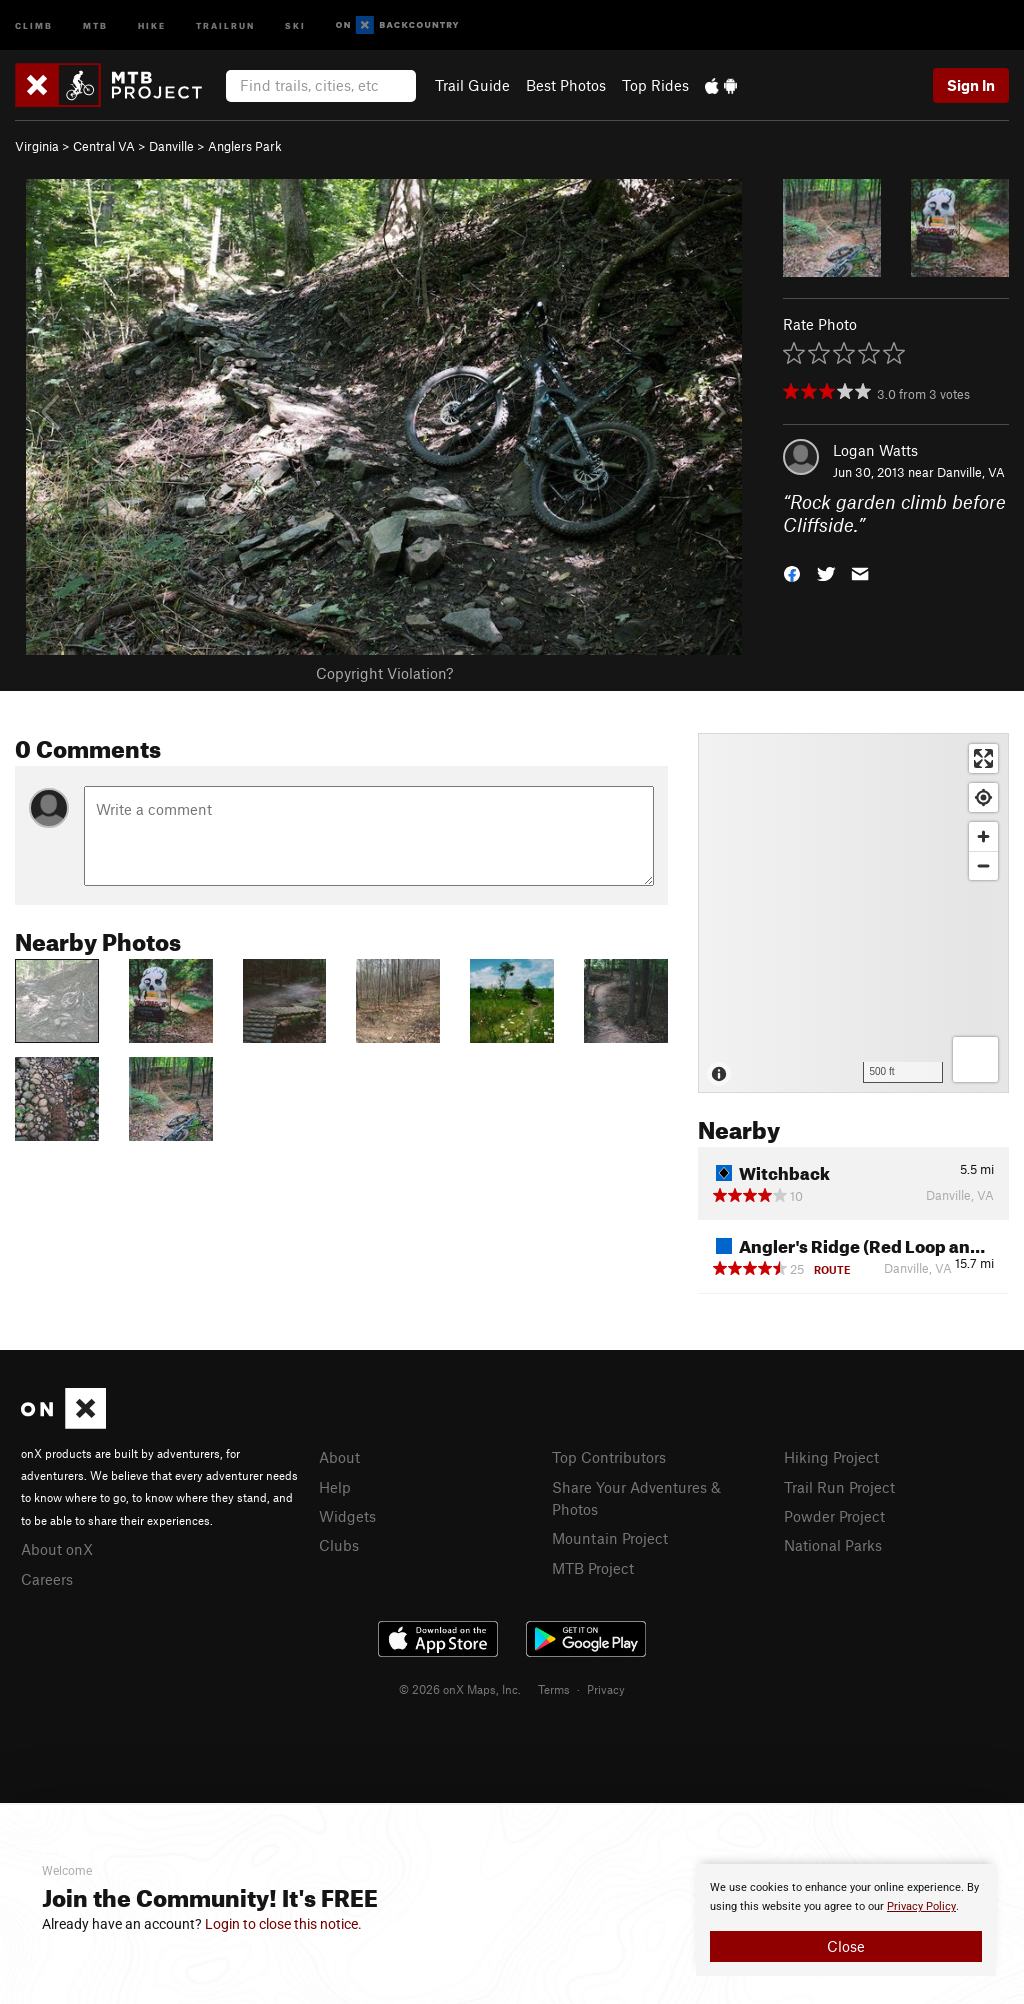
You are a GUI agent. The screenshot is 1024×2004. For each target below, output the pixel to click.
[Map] (853, 913)
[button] (792, 571)
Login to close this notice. (283, 1924)
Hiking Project (831, 1457)
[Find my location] (983, 797)
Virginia (37, 146)
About (339, 1457)
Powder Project (834, 1516)
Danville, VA (971, 472)
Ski (295, 24)
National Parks (833, 1545)
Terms (554, 1689)
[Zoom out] (983, 865)
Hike (152, 24)
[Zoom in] (983, 836)
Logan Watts (875, 450)
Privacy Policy (921, 1906)
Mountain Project (610, 1538)
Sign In (971, 85)
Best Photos (566, 85)
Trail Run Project (839, 1487)
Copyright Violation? (384, 673)
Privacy (606, 1689)
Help (335, 1487)
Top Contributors (609, 1457)
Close (846, 1946)
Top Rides (655, 85)
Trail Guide (472, 85)
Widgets (347, 1516)
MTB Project (593, 1568)
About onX (57, 1549)
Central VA (104, 146)
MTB (95, 24)
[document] (846, 1920)
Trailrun (225, 24)
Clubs (339, 1545)
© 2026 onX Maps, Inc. (460, 1689)
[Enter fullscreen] (983, 758)
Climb (34, 24)
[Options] (975, 1059)
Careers (47, 1579)
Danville (171, 146)
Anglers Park (245, 146)
